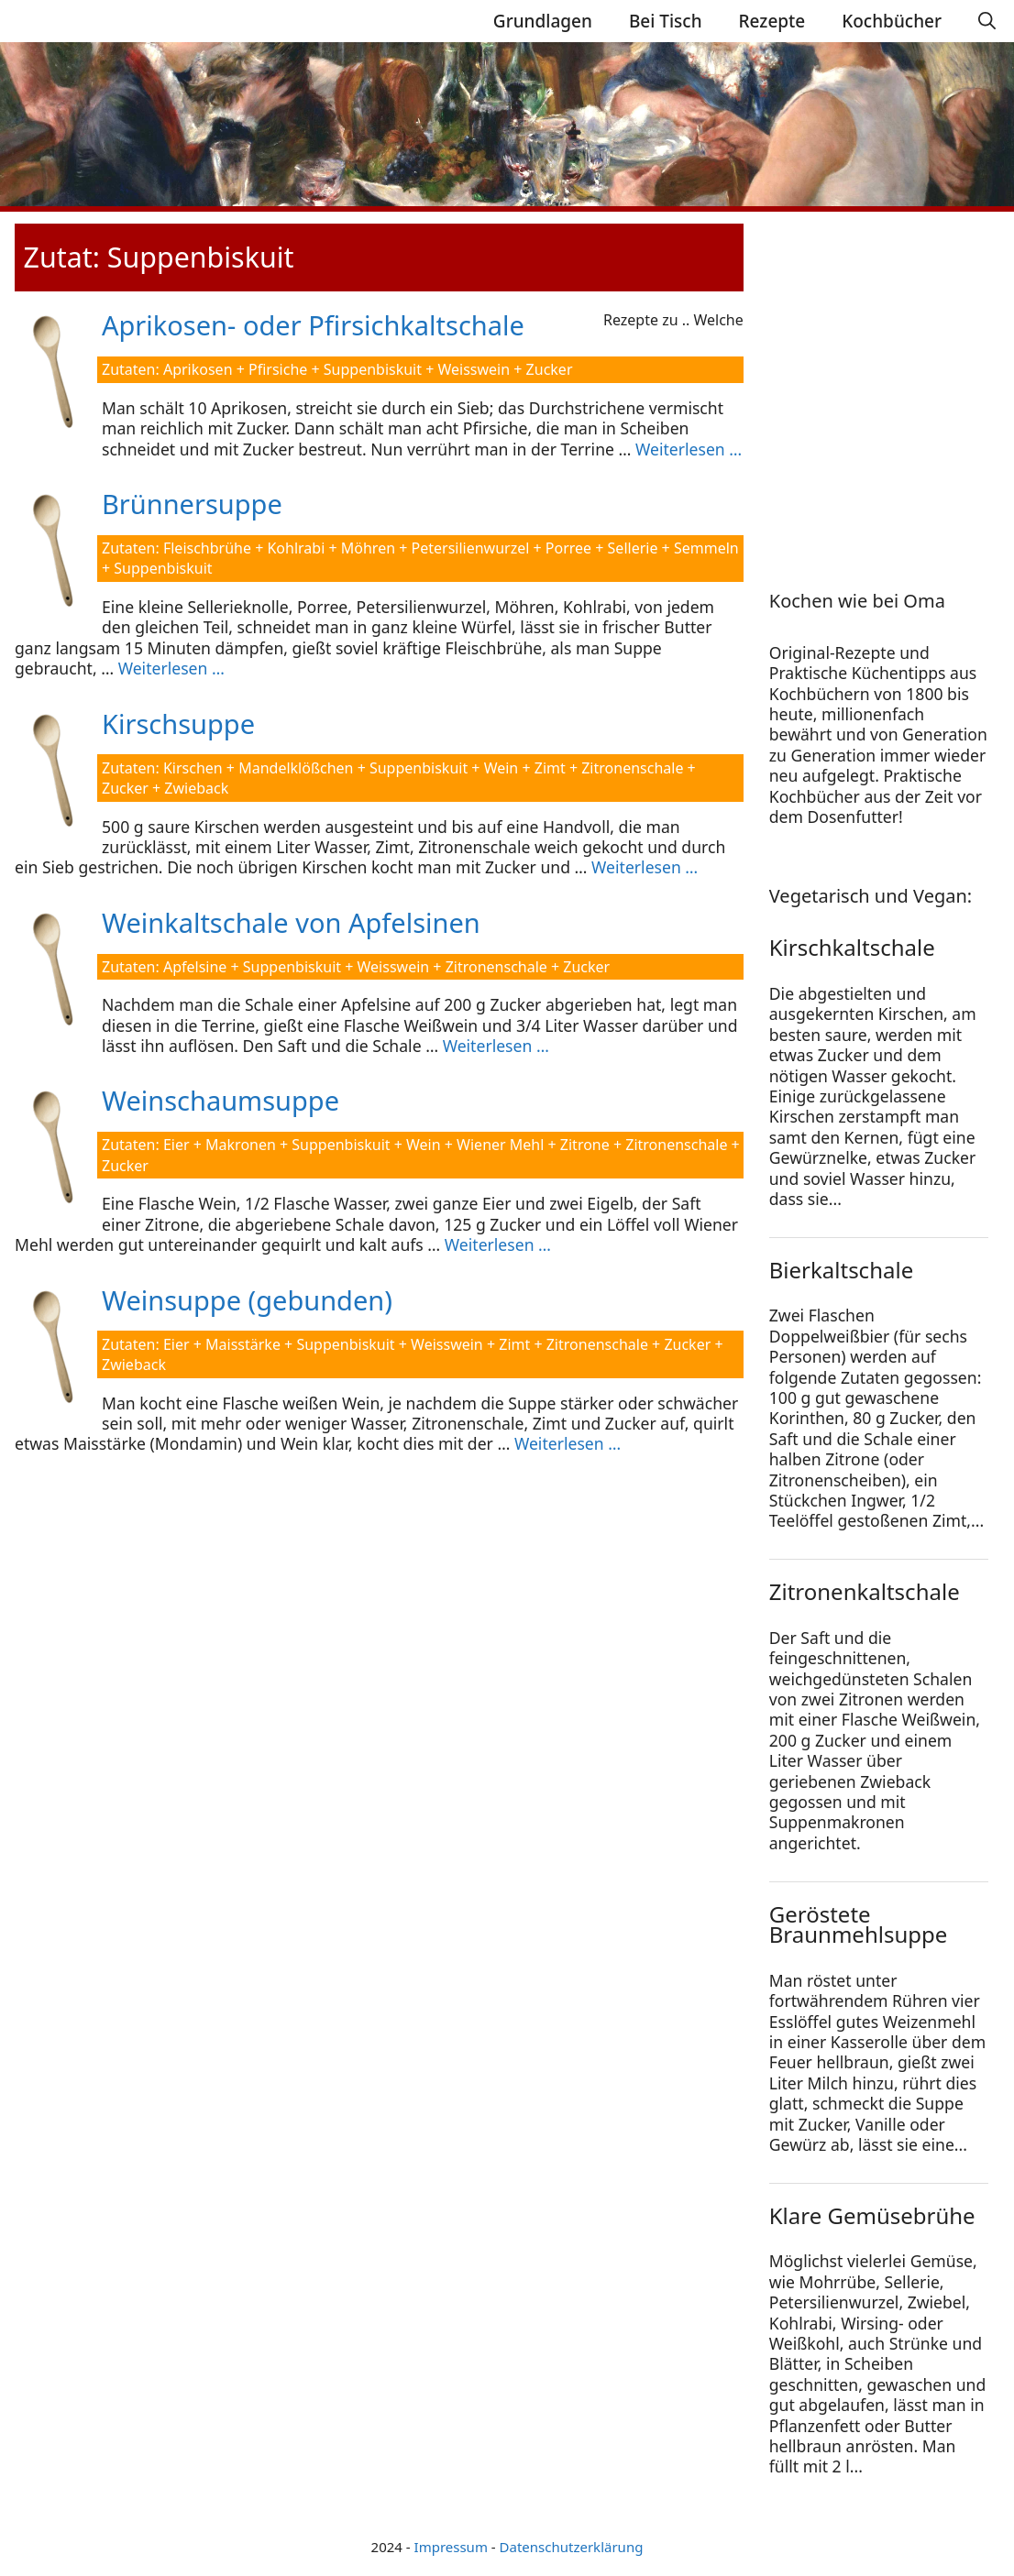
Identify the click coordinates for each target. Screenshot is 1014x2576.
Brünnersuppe (192, 503)
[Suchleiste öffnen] (987, 21)
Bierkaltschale (841, 1270)
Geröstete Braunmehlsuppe (858, 1924)
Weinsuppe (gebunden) (247, 1300)
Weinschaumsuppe (220, 1100)
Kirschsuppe (178, 723)
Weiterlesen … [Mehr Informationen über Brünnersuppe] (171, 668)
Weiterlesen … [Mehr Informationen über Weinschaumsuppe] (498, 1244)
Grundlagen (542, 21)
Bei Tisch (665, 21)
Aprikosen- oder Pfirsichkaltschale (313, 325)
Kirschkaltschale (852, 947)
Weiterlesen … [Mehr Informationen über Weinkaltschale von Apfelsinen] (496, 1046)
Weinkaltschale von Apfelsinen (291, 922)
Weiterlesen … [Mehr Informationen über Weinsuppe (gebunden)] (567, 1443)
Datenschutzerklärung (572, 2547)
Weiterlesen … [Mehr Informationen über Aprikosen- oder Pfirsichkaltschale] (688, 449)
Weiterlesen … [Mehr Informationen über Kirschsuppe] (644, 867)
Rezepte (772, 21)
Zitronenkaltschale (864, 1591)
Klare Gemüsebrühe (872, 2215)
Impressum (451, 2547)
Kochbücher (892, 21)
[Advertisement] (883, 382)
